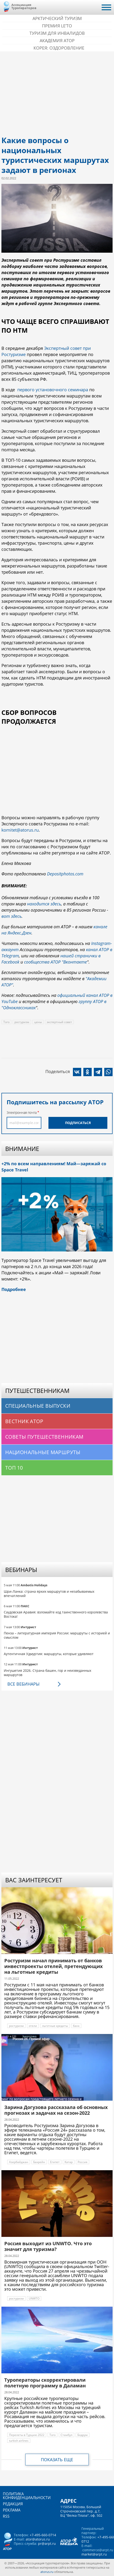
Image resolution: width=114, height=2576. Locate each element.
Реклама (11, 2510)
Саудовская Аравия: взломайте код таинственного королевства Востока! (56, 1614)
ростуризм (21, 1022)
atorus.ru (46, 2572)
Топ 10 (14, 1467)
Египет (55, 2162)
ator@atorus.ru (38, 2539)
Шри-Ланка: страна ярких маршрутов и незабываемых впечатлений (49, 1593)
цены (38, 1022)
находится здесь (44, 904)
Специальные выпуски (37, 1405)
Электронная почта (22, 1112)
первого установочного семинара (52, 389)
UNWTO (34, 2298)
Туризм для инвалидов (57, 33)
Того (6, 1022)
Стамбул (66, 2435)
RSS (6, 2516)
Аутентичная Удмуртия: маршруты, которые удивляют (49, 1654)
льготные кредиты (55, 2026)
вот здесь (11, 916)
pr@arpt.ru (47, 2543)
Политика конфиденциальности (27, 2495)
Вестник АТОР (24, 1421)
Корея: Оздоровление (58, 48)
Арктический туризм (57, 18)
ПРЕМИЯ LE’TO (57, 26)
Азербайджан (18, 2162)
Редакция (13, 2503)
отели (33, 2026)
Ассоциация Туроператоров (23, 6)
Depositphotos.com (65, 874)
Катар (69, 2162)
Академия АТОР (57, 40)
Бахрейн (39, 2162)
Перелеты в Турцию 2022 (26, 2435)
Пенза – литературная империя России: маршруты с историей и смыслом (57, 1635)
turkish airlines (18, 2441)
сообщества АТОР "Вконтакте (55, 962)
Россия (82, 2162)
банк (76, 2026)
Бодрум (82, 2435)
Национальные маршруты (43, 1452)
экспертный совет (59, 1022)
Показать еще (57, 2459)
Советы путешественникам (44, 1436)
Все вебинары (23, 1684)
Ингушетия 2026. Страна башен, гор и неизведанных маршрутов (47, 1672)
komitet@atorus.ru (20, 830)
